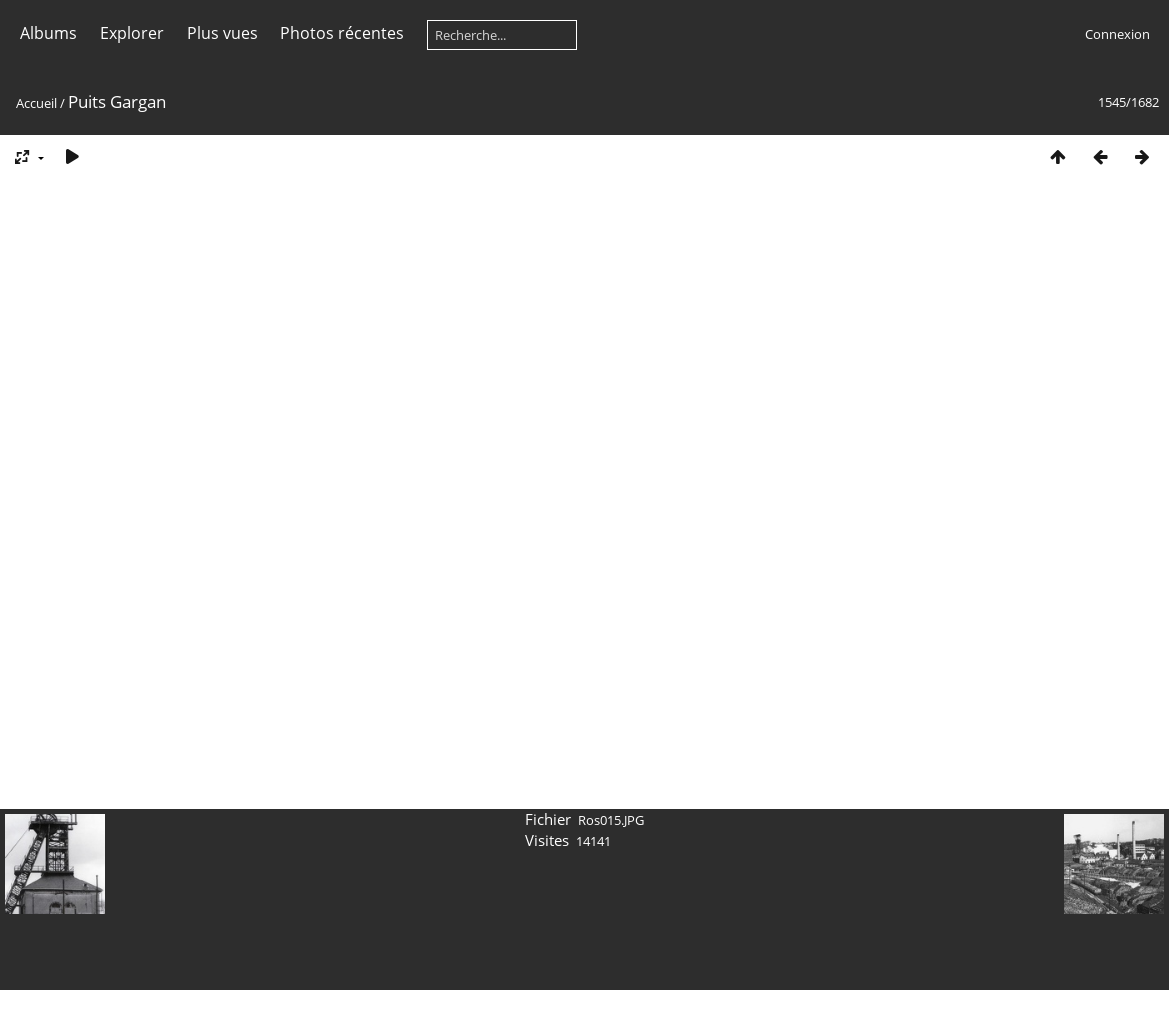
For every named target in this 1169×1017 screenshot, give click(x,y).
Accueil (36, 103)
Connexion (1117, 34)
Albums (48, 33)
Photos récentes (342, 33)
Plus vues (222, 33)
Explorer (132, 33)
